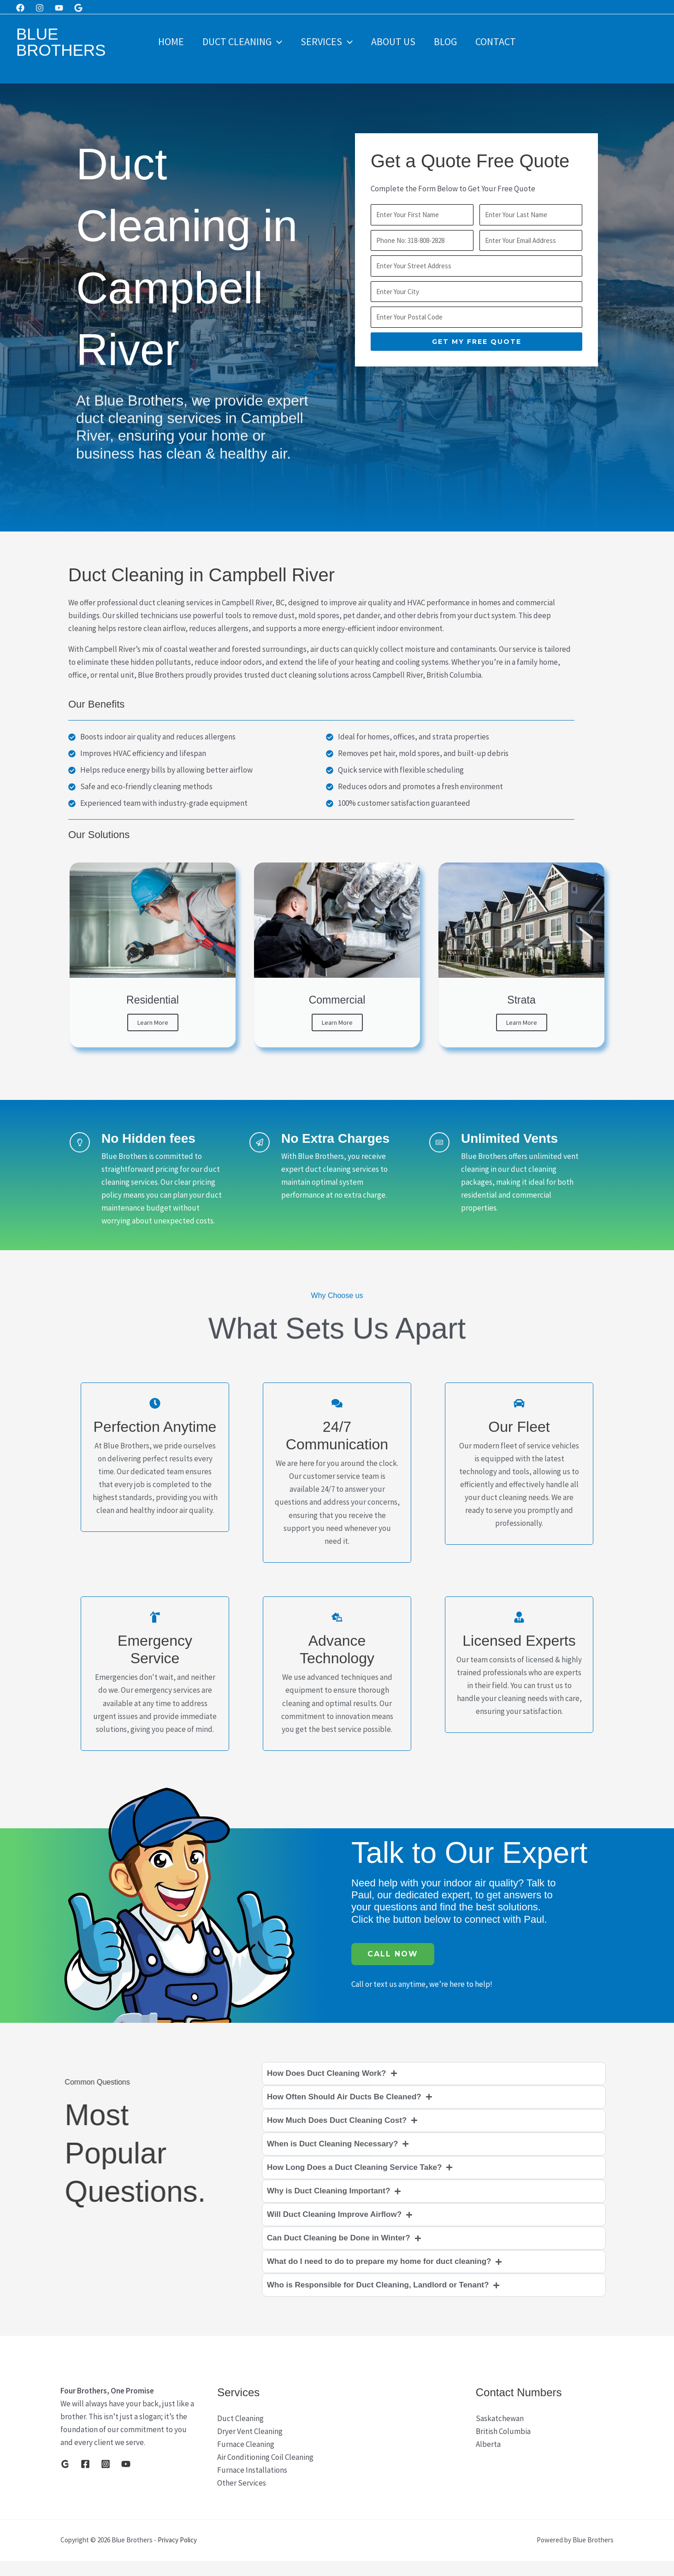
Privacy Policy (177, 2554)
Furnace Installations (252, 2485)
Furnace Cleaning (245, 2459)
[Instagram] (39, 8)
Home (166, 41)
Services (326, 41)
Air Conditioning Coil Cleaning (265, 2472)
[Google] (78, 8)
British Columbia (503, 2446)
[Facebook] (20, 8)
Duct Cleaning (239, 41)
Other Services (241, 2498)
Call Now (392, 1968)
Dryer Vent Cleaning (250, 2446)
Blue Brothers (61, 42)
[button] (274, 41)
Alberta (488, 2459)
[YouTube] (125, 2478)
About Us (394, 41)
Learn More (152, 1022)
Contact (500, 41)
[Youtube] (59, 8)
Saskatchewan (500, 2433)
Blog (448, 41)
